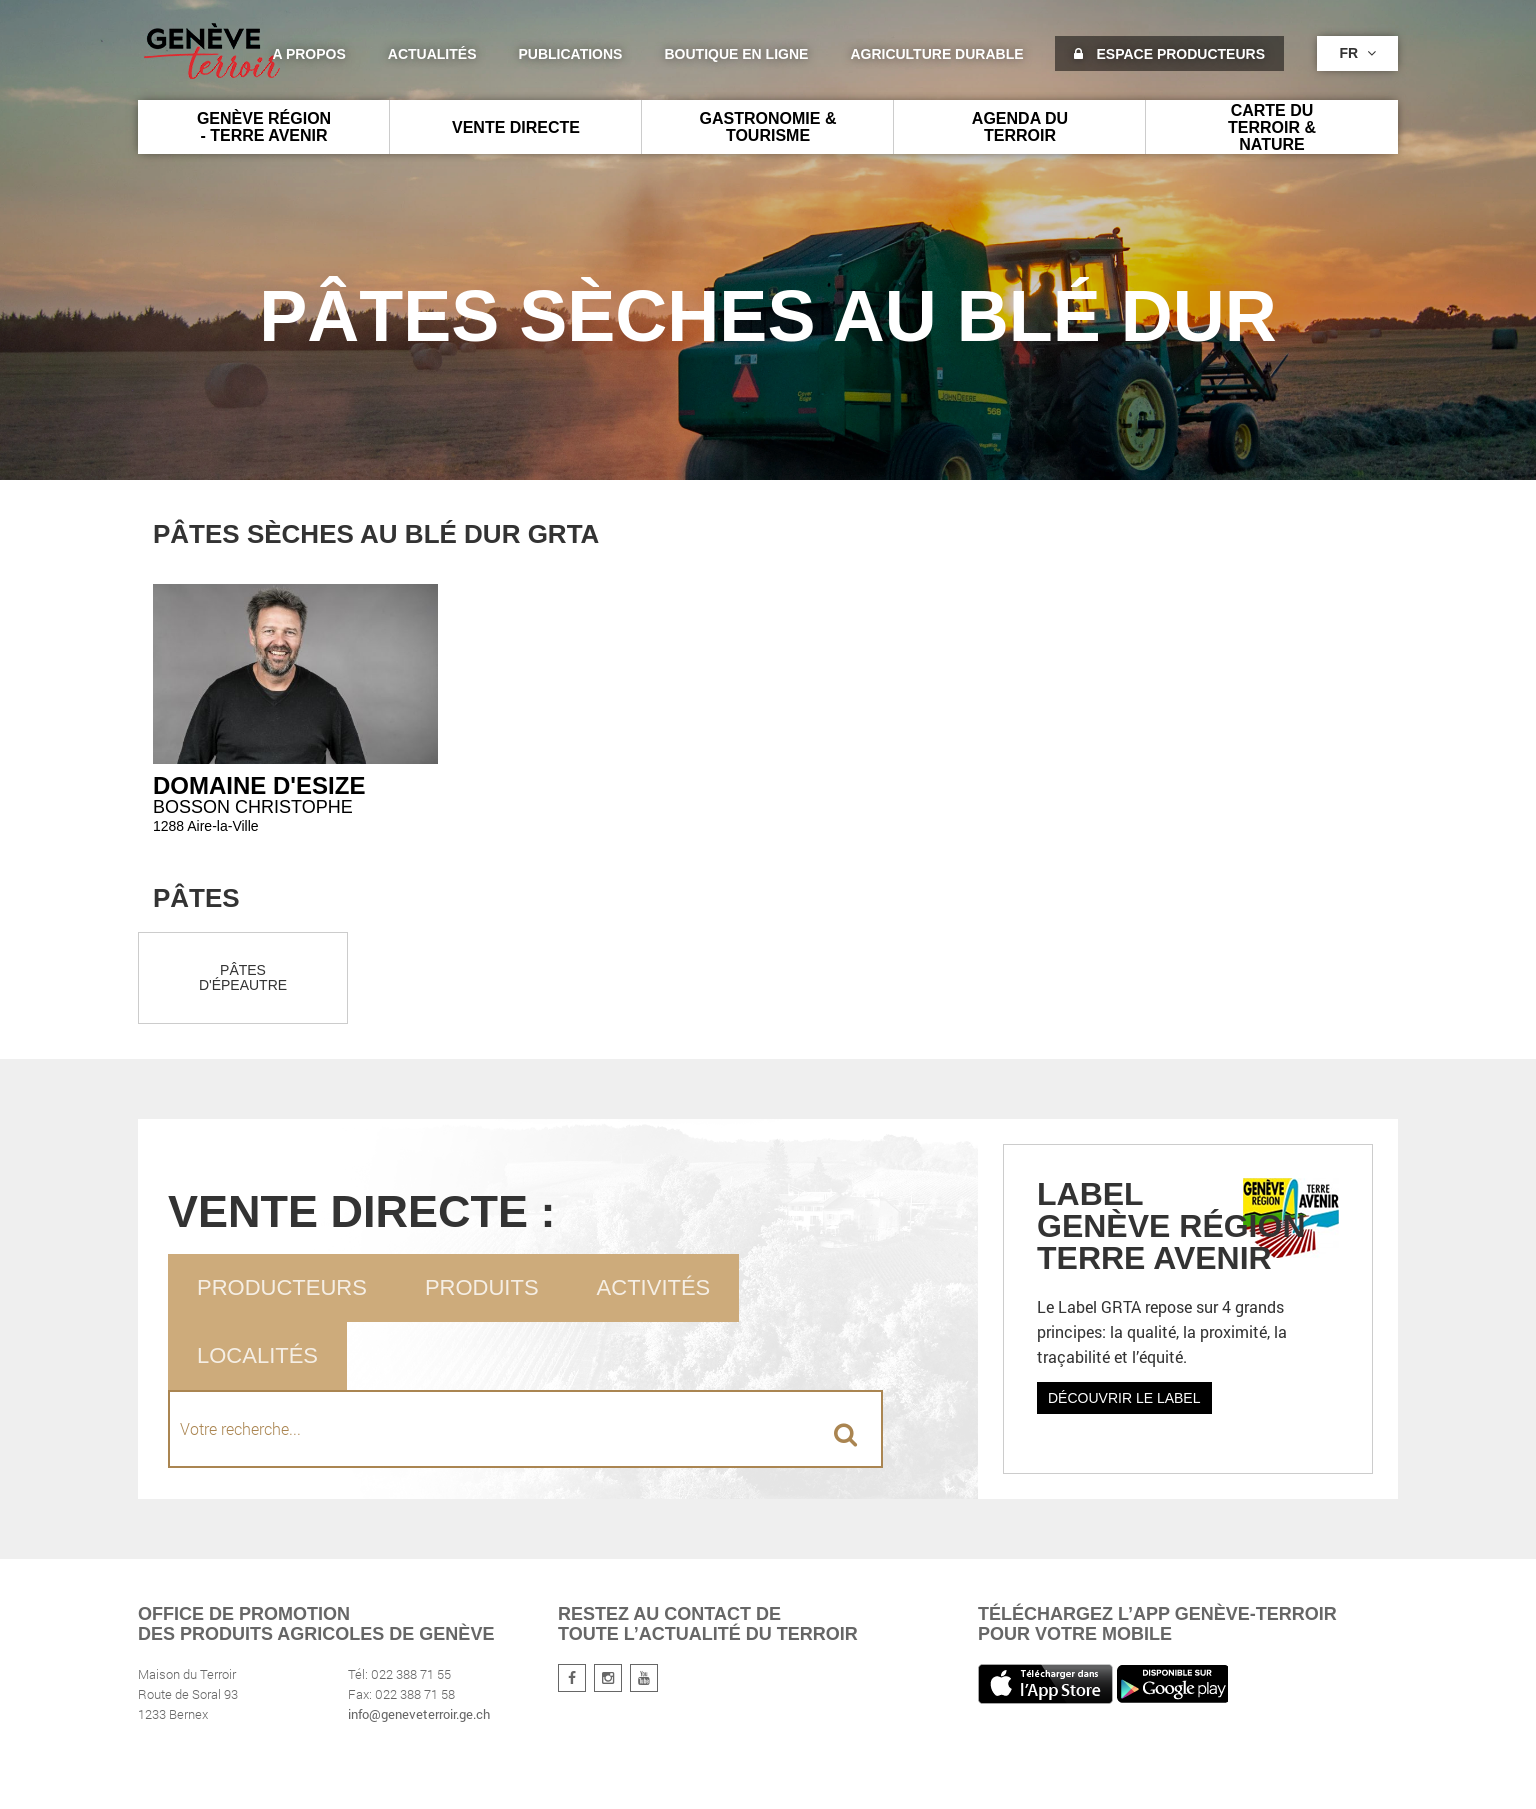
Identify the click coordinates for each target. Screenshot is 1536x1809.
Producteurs (282, 1287)
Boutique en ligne (736, 54)
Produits (482, 1287)
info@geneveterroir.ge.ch (419, 1714)
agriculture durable (936, 54)
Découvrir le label (1124, 1398)
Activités (654, 1287)
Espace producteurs (1169, 54)
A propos (308, 54)
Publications (571, 54)
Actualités (432, 54)
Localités (257, 1355)
